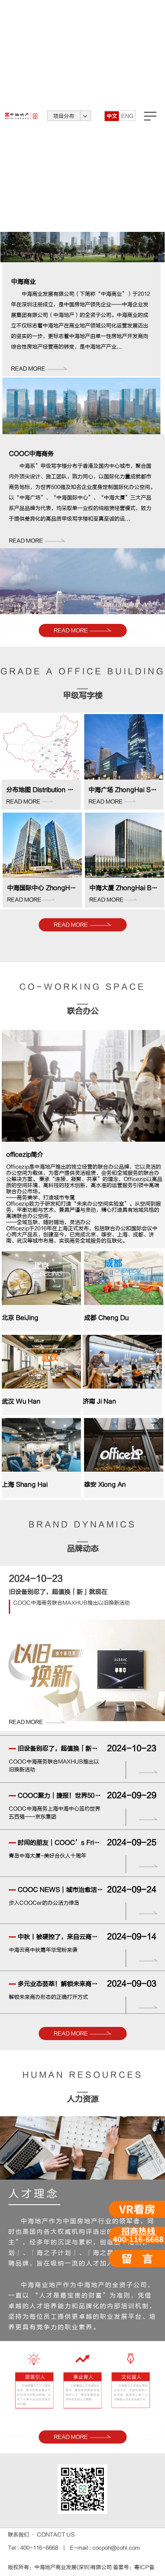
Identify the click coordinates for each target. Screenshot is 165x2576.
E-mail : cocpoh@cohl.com (104, 2548)
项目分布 (63, 116)
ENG (127, 116)
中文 (111, 116)
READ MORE (82, 630)
